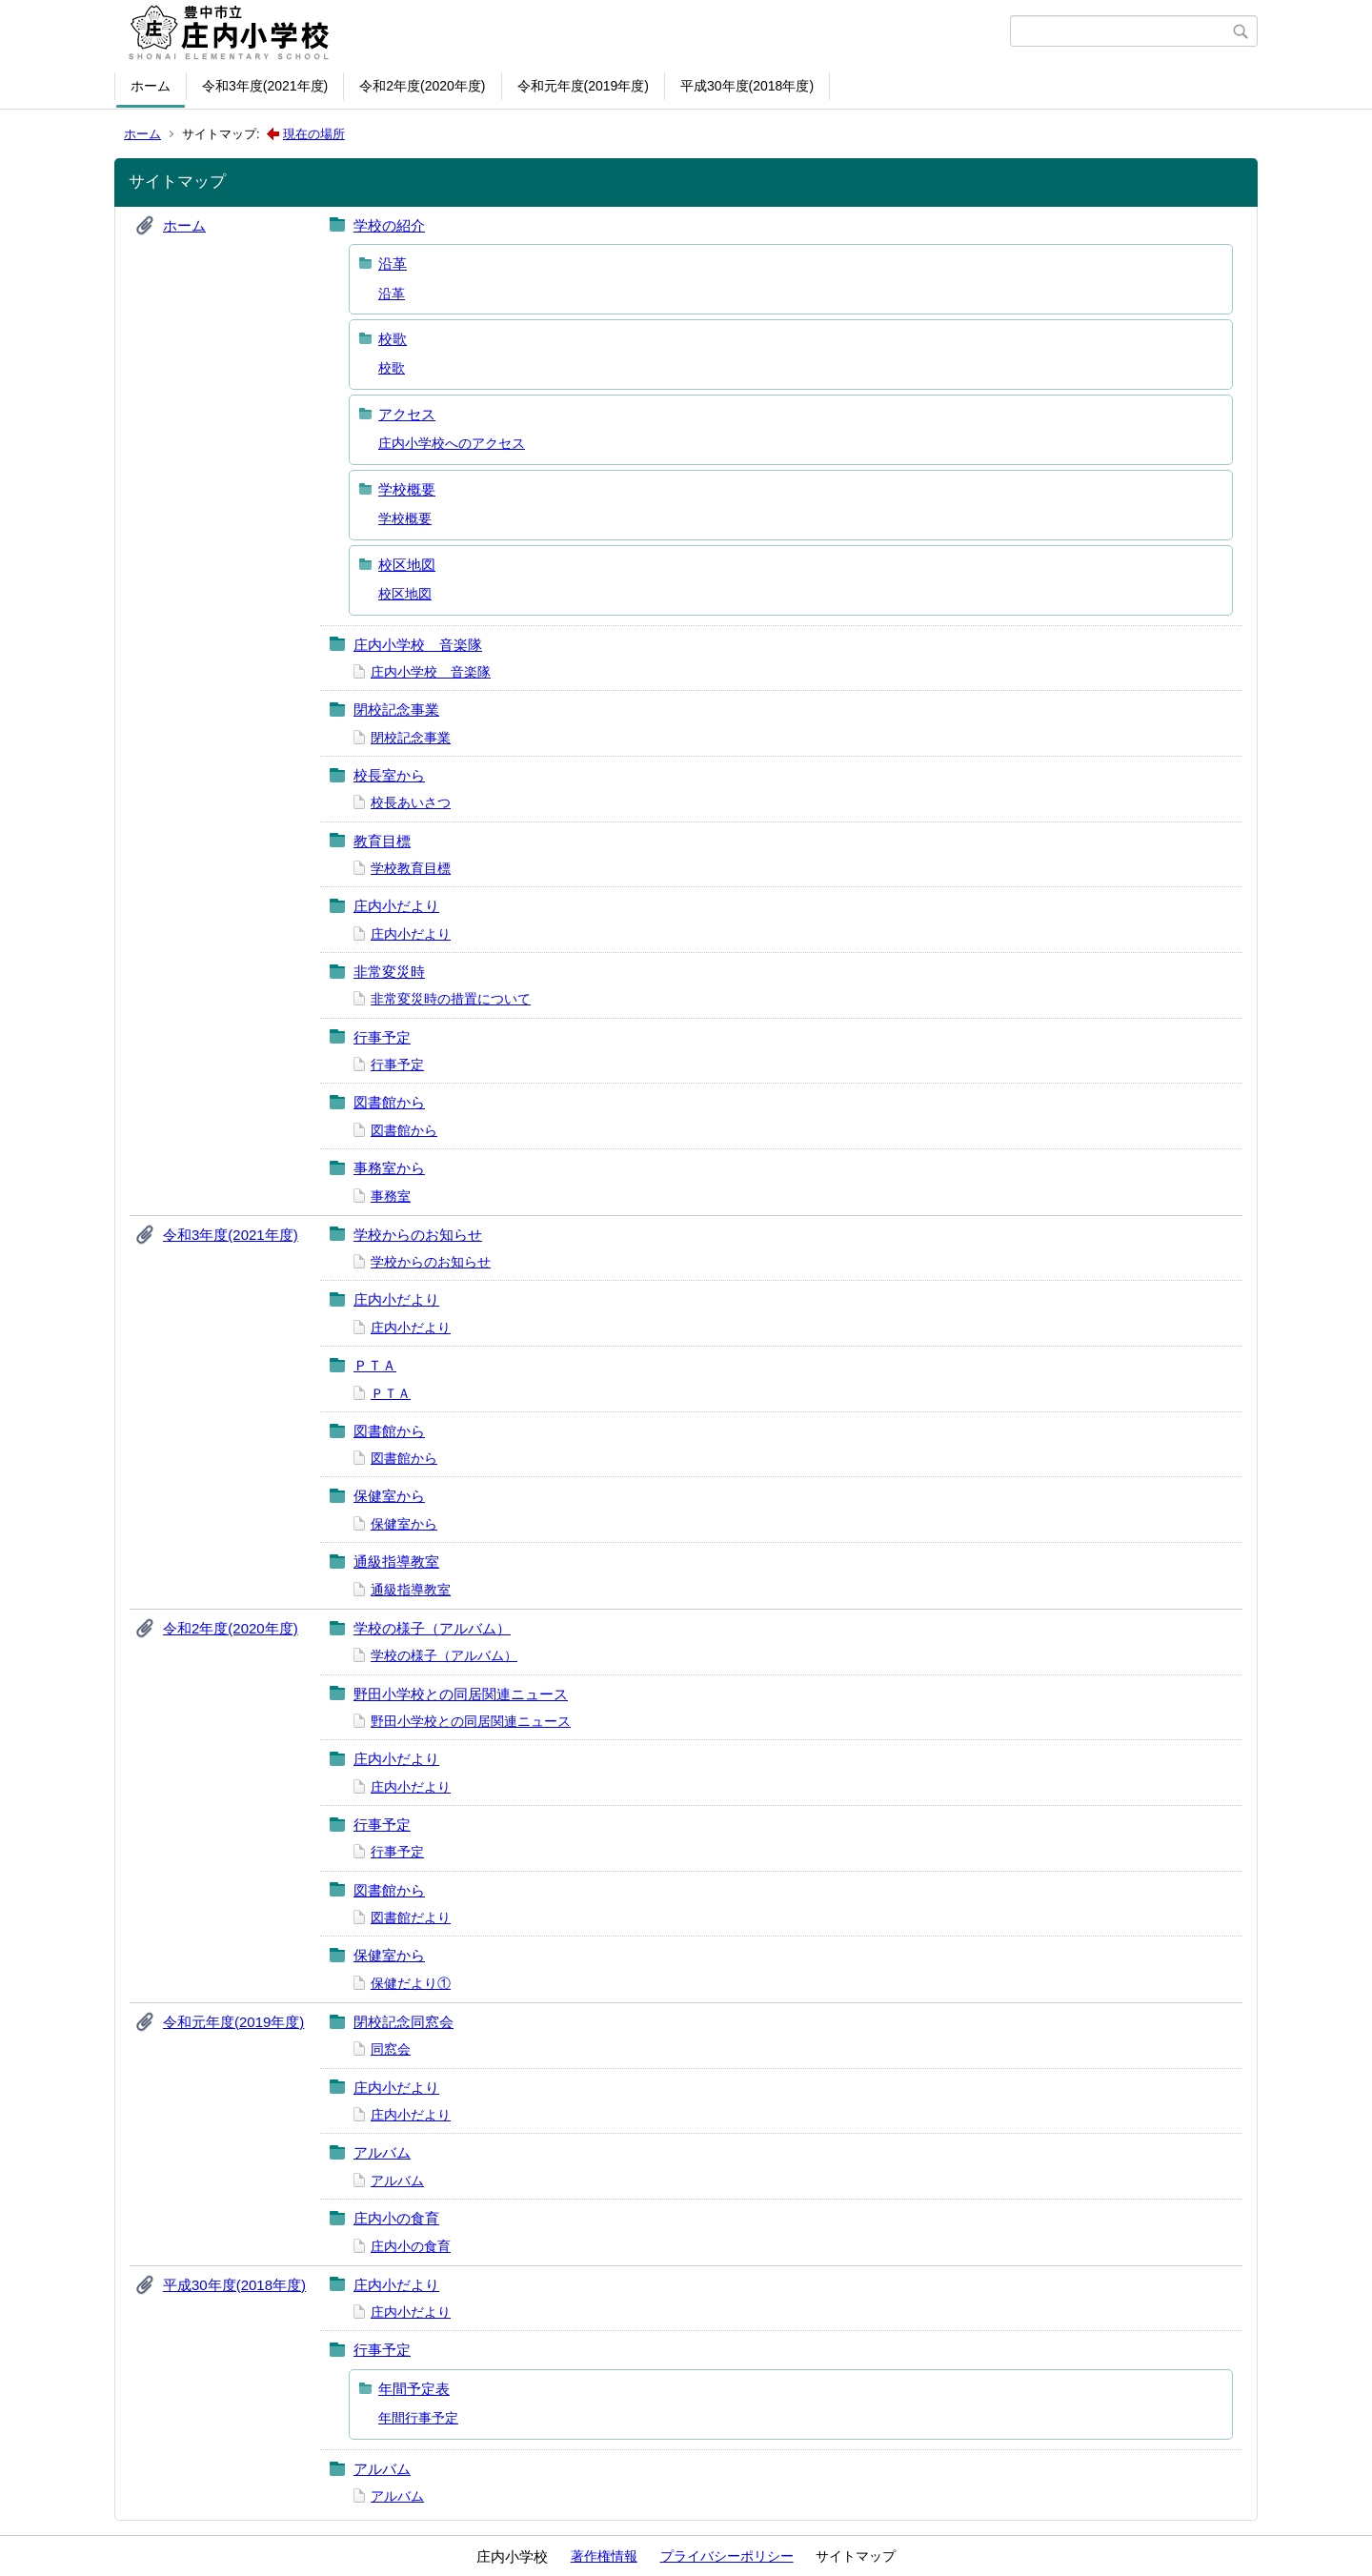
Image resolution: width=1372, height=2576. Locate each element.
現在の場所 (314, 134)
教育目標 (382, 841)
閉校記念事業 (396, 709)
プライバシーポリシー (727, 2556)
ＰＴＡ (374, 1365)
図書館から (389, 1102)
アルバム (382, 2152)
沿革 (392, 263)
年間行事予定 (418, 2417)
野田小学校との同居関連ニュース (460, 1694)
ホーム (151, 85)
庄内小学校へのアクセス (451, 443)
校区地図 (406, 565)
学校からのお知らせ (417, 1235)
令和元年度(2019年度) (583, 85)
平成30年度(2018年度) (747, 85)
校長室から (389, 775)
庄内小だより (396, 906)
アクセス (406, 414)
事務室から (389, 1168)
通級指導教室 (396, 1561)
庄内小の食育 (396, 2218)
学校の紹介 (389, 225)
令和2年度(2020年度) (422, 85)
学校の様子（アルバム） (432, 1628)
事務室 (391, 1196)
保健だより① (411, 1983)
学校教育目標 (411, 868)
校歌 (392, 339)
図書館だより (411, 1917)
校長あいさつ (411, 802)
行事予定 (382, 1037)
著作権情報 (604, 2556)
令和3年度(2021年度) (265, 85)
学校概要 (406, 489)
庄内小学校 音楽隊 (417, 645)
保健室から (389, 1496)
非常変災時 (389, 971)
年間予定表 (414, 2389)
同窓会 (391, 2049)
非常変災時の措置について (451, 998)
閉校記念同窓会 (403, 2022)
